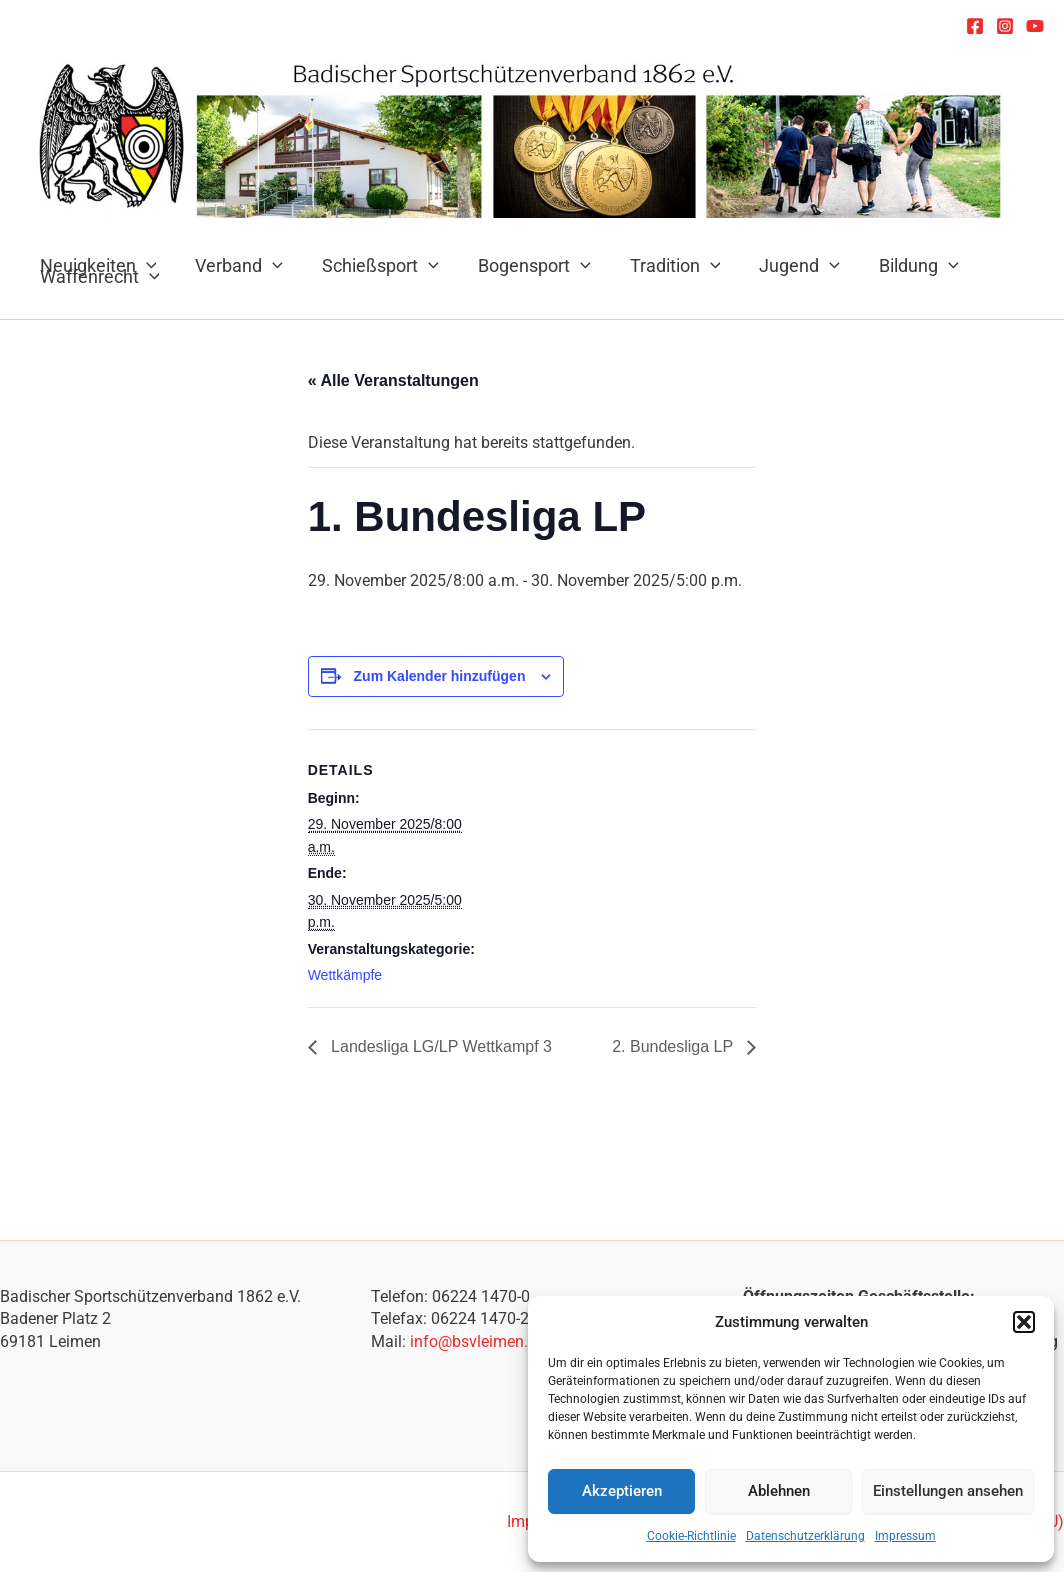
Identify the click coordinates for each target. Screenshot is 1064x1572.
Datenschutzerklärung (805, 1536)
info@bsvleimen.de (477, 1341)
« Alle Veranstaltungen (393, 380)
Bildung (900, 265)
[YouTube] (1035, 26)
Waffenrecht (98, 276)
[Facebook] (975, 26)
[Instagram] (1005, 26)
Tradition (661, 265)
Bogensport (523, 265)
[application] (268, 265)
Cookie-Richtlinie (691, 1536)
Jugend (783, 265)
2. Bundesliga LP (674, 1046)
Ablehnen (779, 1491)
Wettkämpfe (345, 975)
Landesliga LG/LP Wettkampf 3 (439, 1046)
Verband (235, 265)
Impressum (905, 1536)
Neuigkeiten (96, 265)
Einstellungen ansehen (948, 1491)
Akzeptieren (622, 1491)
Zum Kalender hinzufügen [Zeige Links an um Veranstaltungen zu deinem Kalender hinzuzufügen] (440, 676)
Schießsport (373, 265)
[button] (1024, 1322)
